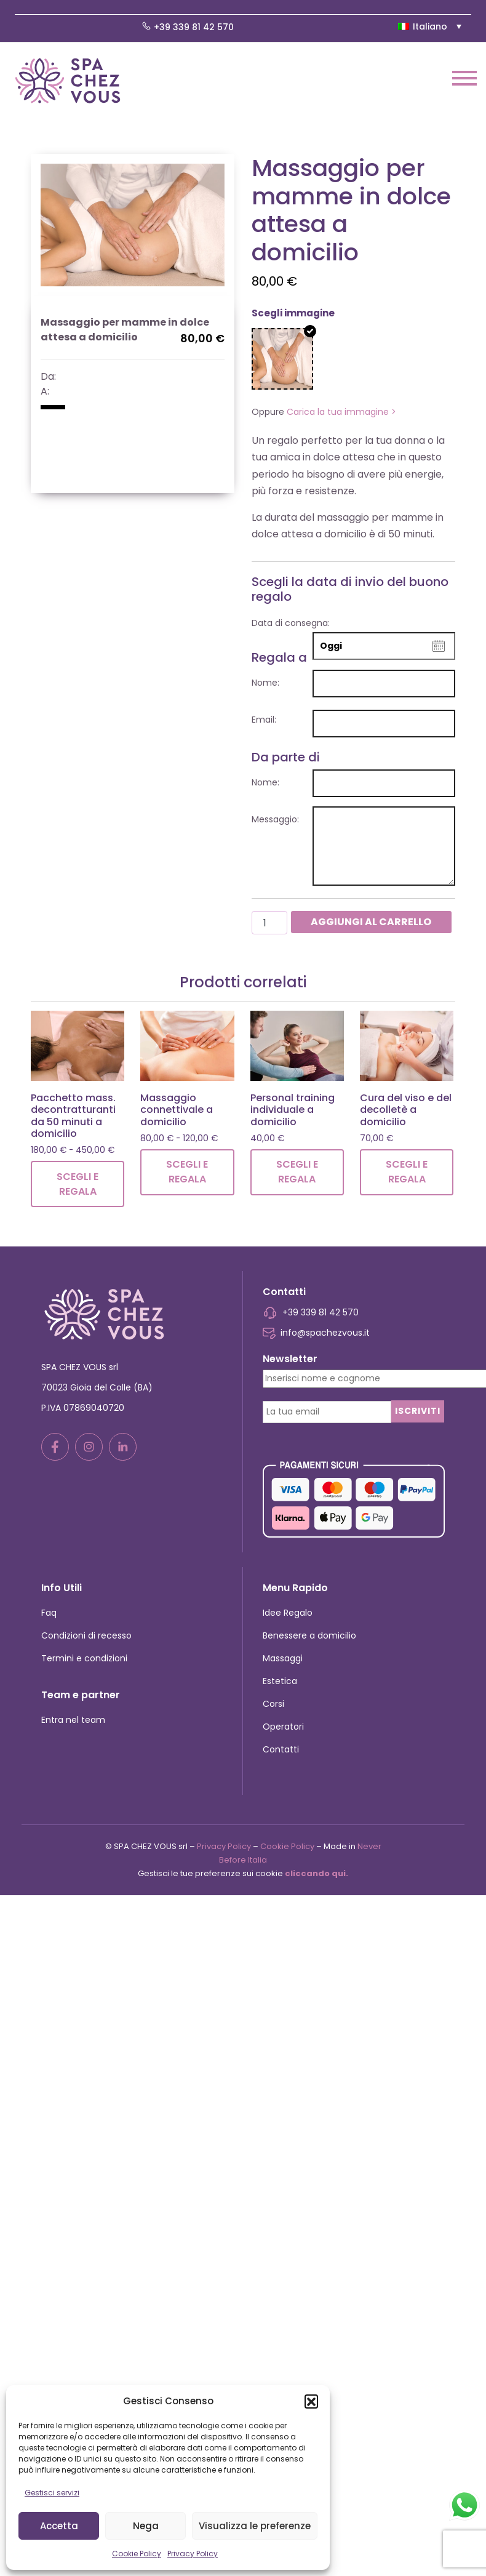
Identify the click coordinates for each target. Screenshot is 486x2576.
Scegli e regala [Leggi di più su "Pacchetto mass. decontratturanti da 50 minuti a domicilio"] (77, 1184)
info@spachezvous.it (316, 1332)
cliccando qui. (316, 1873)
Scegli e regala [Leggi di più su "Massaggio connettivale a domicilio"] (187, 1171)
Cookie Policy (136, 2553)
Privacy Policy (192, 2553)
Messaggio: (275, 819)
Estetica (280, 1681)
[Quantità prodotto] (269, 922)
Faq (49, 1613)
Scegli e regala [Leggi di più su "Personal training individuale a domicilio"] (297, 1171)
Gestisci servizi (52, 2492)
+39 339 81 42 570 (187, 27)
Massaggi (283, 1658)
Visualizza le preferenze (255, 2525)
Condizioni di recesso (86, 1635)
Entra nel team (73, 1720)
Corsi (273, 1704)
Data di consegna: (291, 623)
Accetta (59, 2525)
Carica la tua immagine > (341, 412)
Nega (146, 2525)
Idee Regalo (288, 1613)
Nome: (265, 682)
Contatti (281, 1749)
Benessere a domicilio (309, 1635)
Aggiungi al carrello (371, 922)
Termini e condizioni (84, 1658)
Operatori (283, 1726)
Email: (264, 719)
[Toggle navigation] (464, 80)
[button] (311, 2401)
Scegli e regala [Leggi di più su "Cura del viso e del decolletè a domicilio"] (407, 1171)
